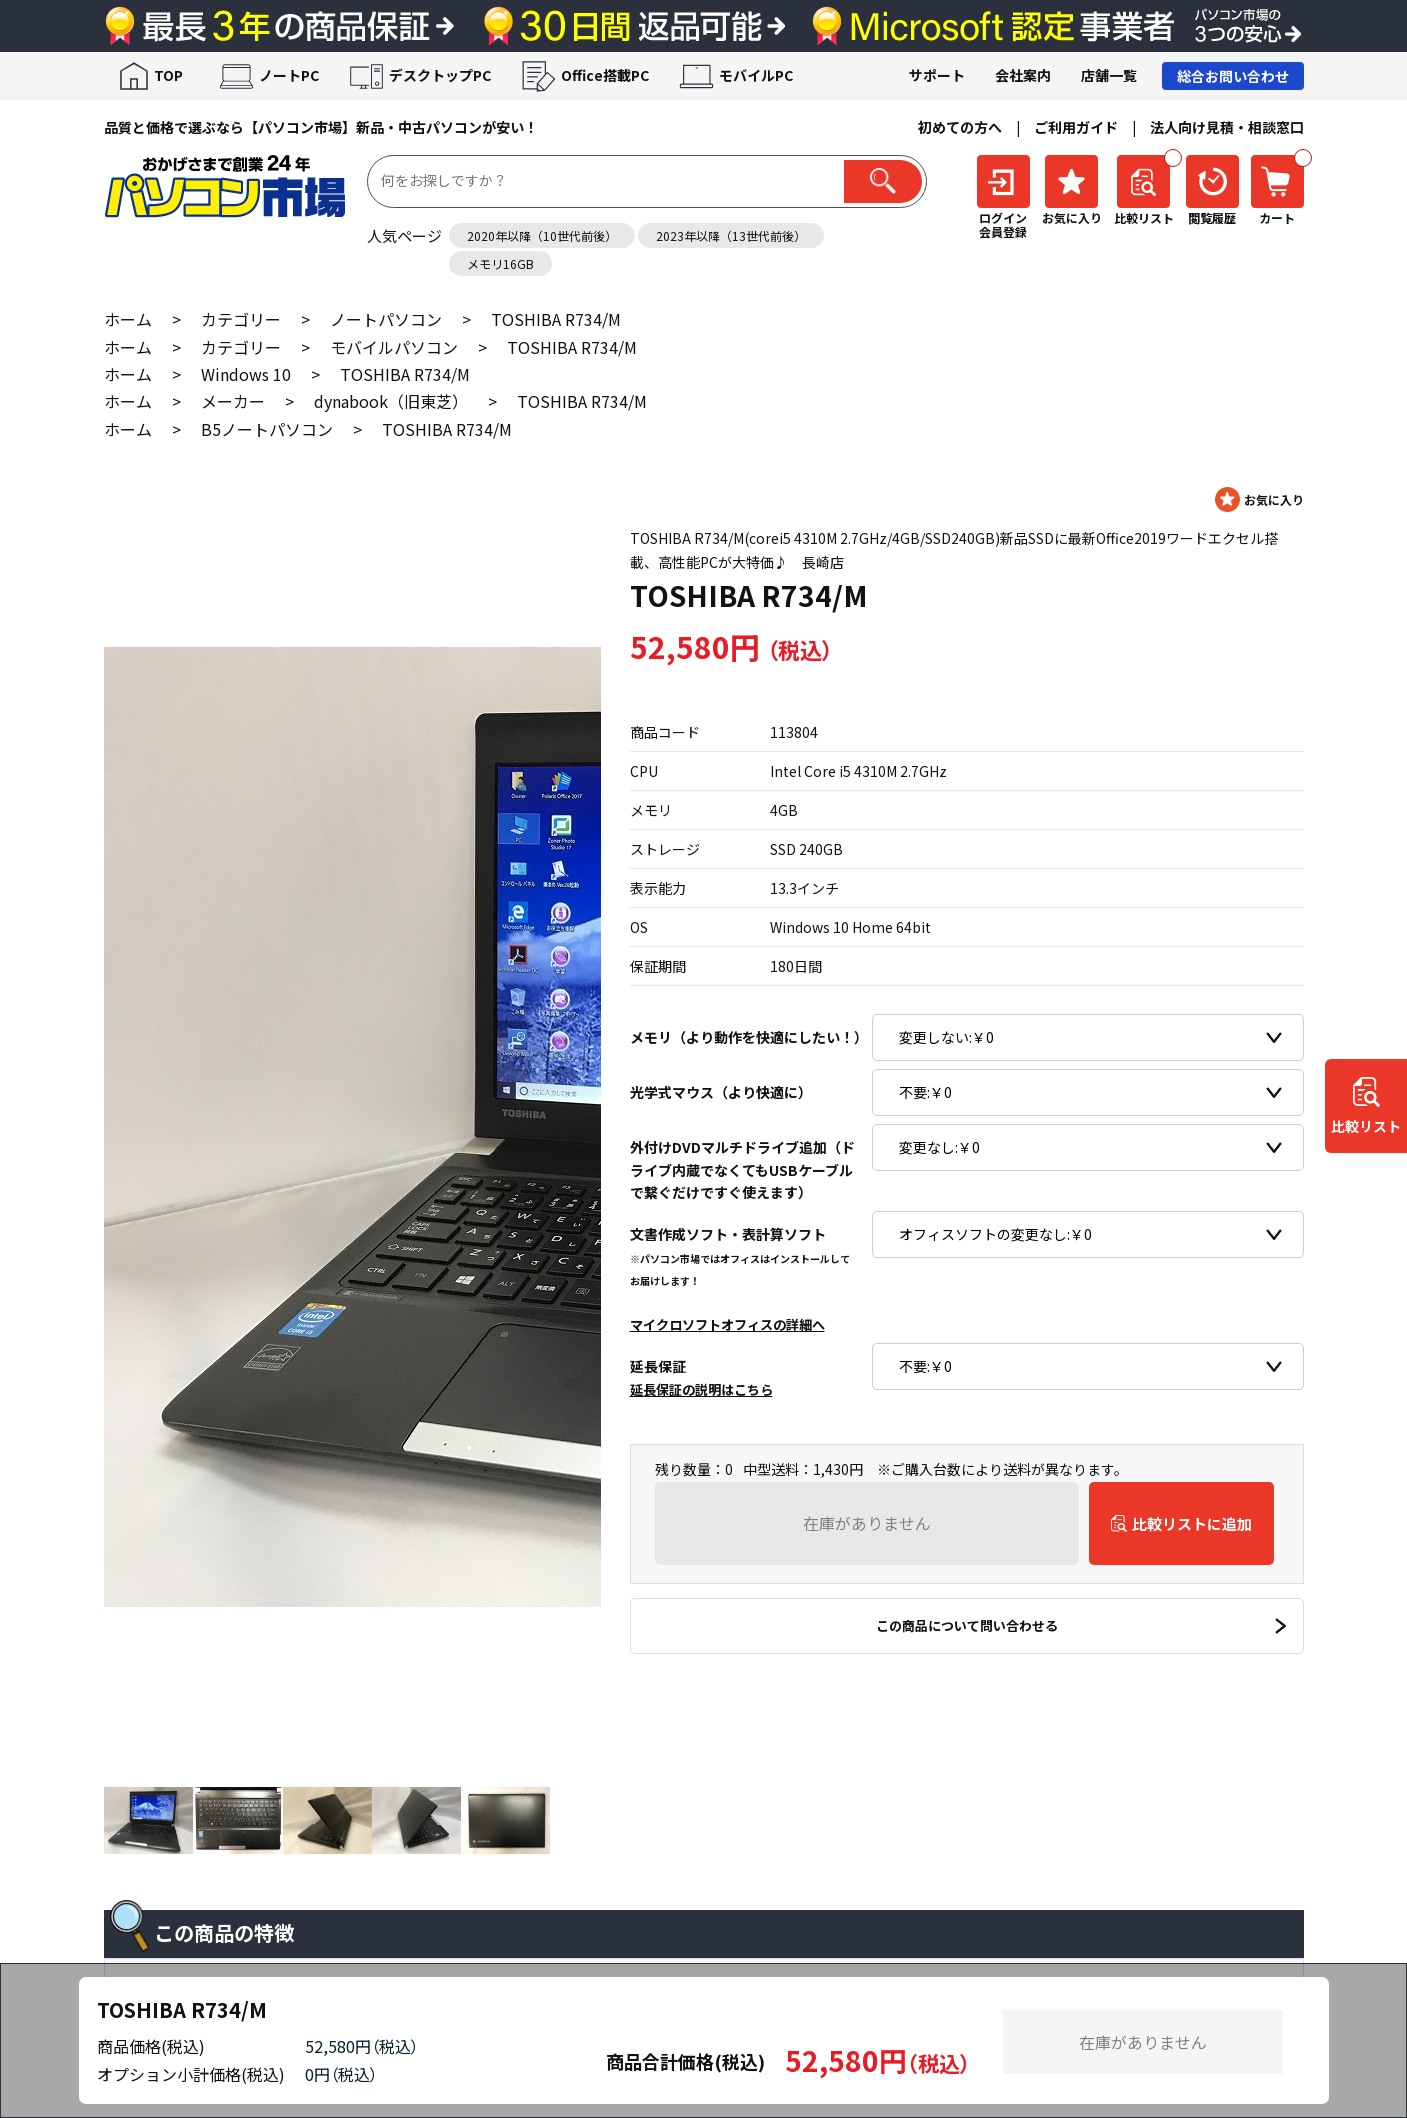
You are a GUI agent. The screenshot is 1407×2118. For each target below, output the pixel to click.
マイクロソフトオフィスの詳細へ (727, 1324)
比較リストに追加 (1192, 1523)
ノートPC (289, 75)
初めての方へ (960, 127)
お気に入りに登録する (1259, 499)
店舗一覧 (1109, 75)
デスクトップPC (440, 75)
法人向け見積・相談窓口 (1227, 127)
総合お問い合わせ (1233, 76)
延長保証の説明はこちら (701, 1389)
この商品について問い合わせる (967, 1625)
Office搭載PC (605, 75)
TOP (168, 75)
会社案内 (1023, 75)
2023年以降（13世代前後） (731, 235)
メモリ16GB (500, 263)
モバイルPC (756, 75)
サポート (937, 75)
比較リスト (1366, 1127)
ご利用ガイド (1076, 127)
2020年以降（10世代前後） (542, 235)
